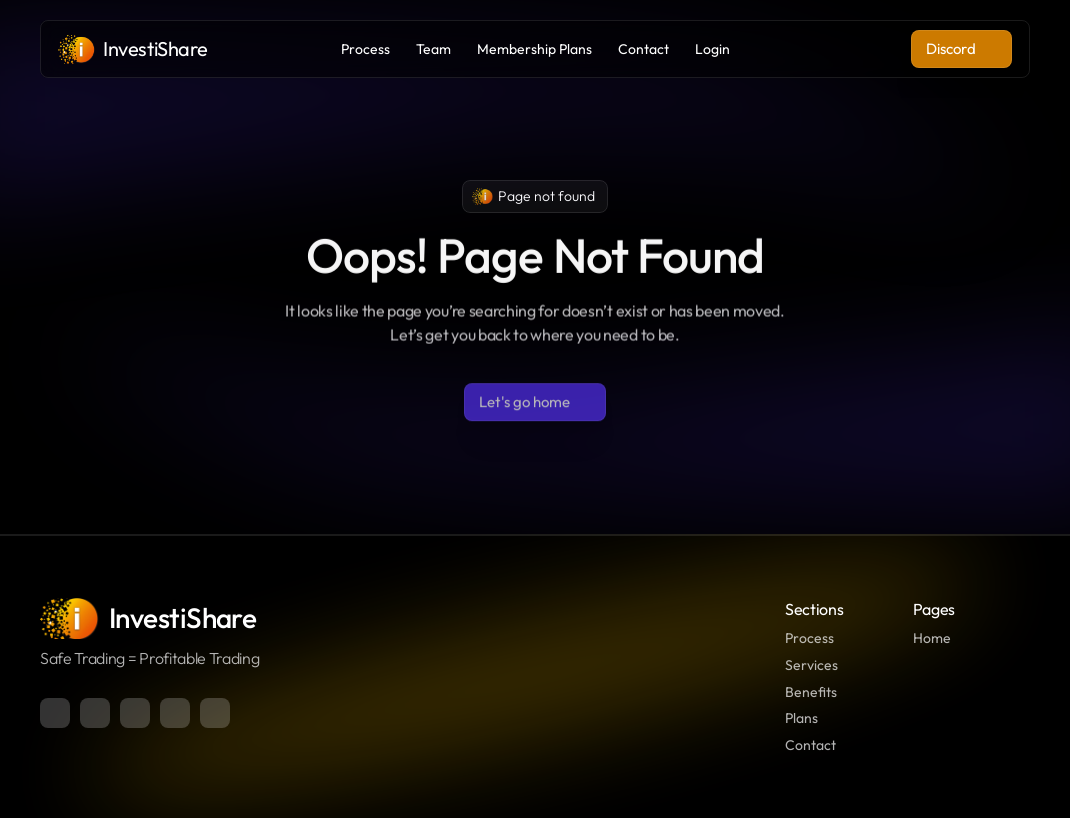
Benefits (811, 692)
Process (809, 638)
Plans (801, 718)
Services (811, 665)
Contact (810, 745)
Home (932, 638)
